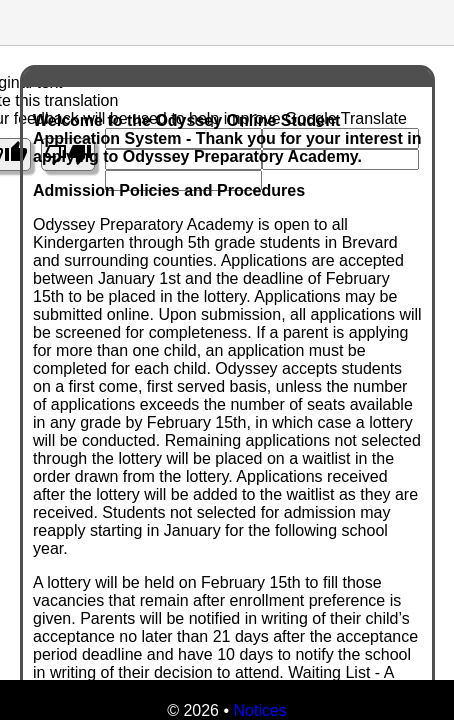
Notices (259, 710)
